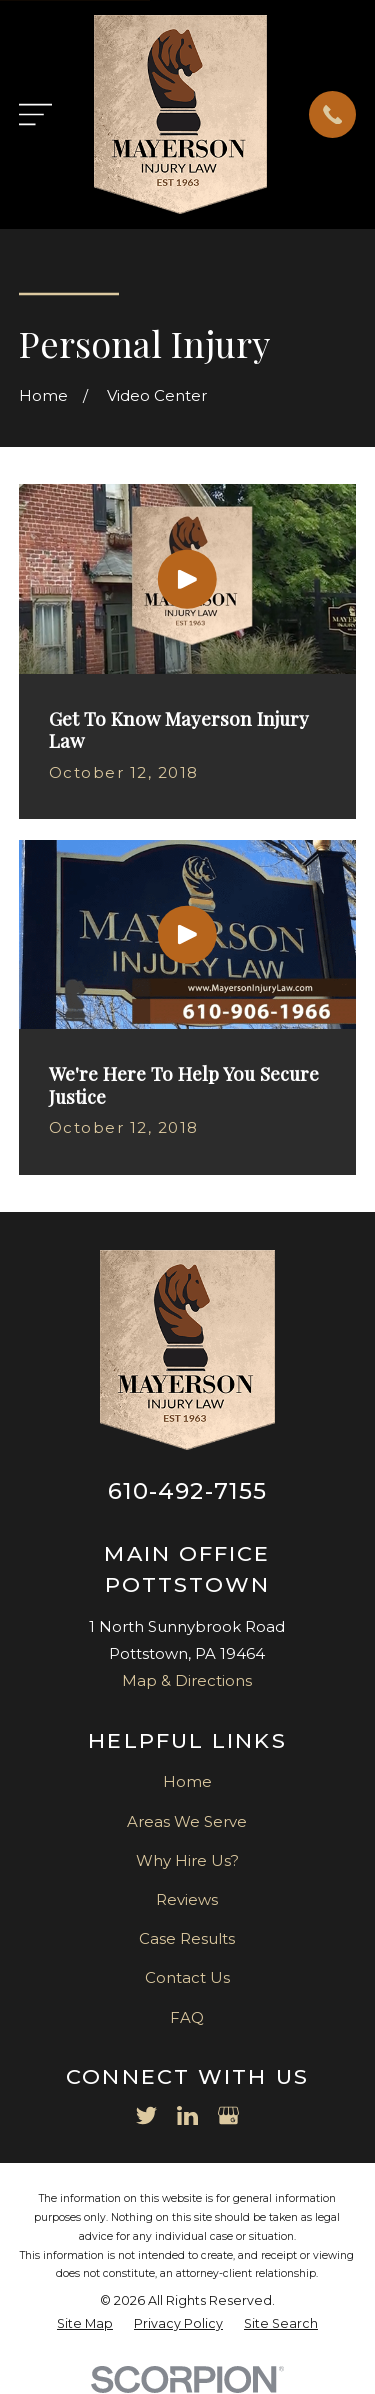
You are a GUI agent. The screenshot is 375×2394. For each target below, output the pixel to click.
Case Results (187, 1938)
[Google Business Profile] (228, 2115)
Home (187, 1781)
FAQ (187, 2017)
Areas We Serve (187, 1821)
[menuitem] (85, 2324)
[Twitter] (146, 2115)
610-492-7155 (188, 1491)
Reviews (187, 1899)
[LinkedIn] (187, 2115)
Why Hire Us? (187, 1860)
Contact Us (187, 1977)
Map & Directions (187, 1680)
